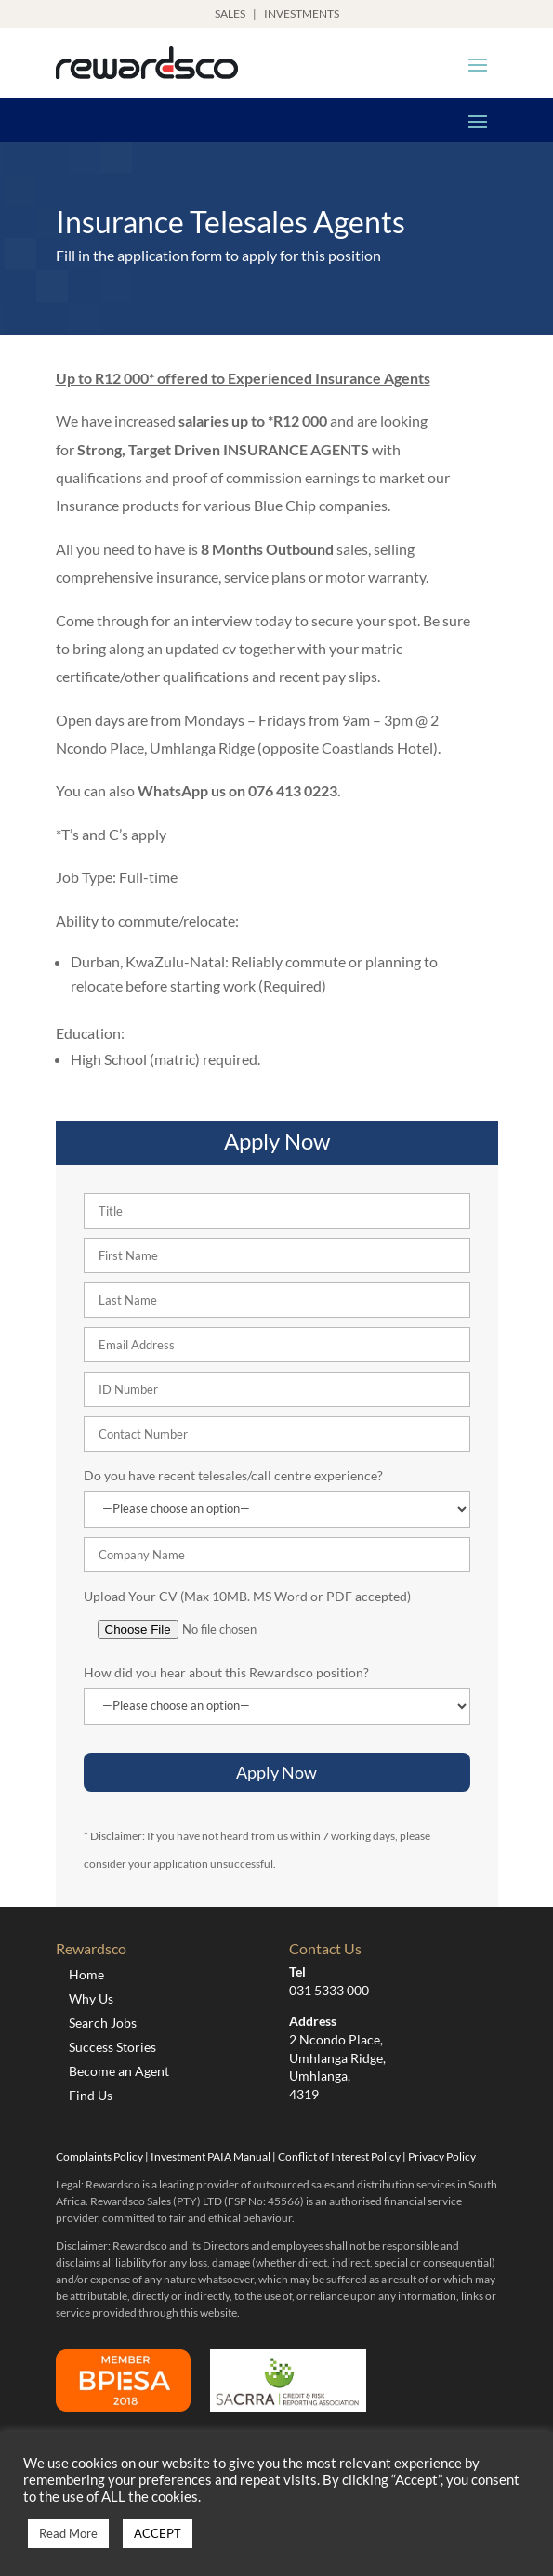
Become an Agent (119, 2071)
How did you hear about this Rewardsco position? (226, 1672)
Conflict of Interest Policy (339, 2156)
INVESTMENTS (301, 13)
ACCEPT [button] (157, 2533)
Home (86, 1974)
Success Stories (112, 2047)
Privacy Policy (442, 2156)
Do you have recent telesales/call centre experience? (233, 1475)
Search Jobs (103, 2023)
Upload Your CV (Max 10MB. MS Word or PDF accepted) (247, 1596)
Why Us (91, 1998)
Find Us (90, 2095)
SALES (230, 13)
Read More (68, 2533)
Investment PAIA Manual (210, 2156)
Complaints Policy (99, 2156)
